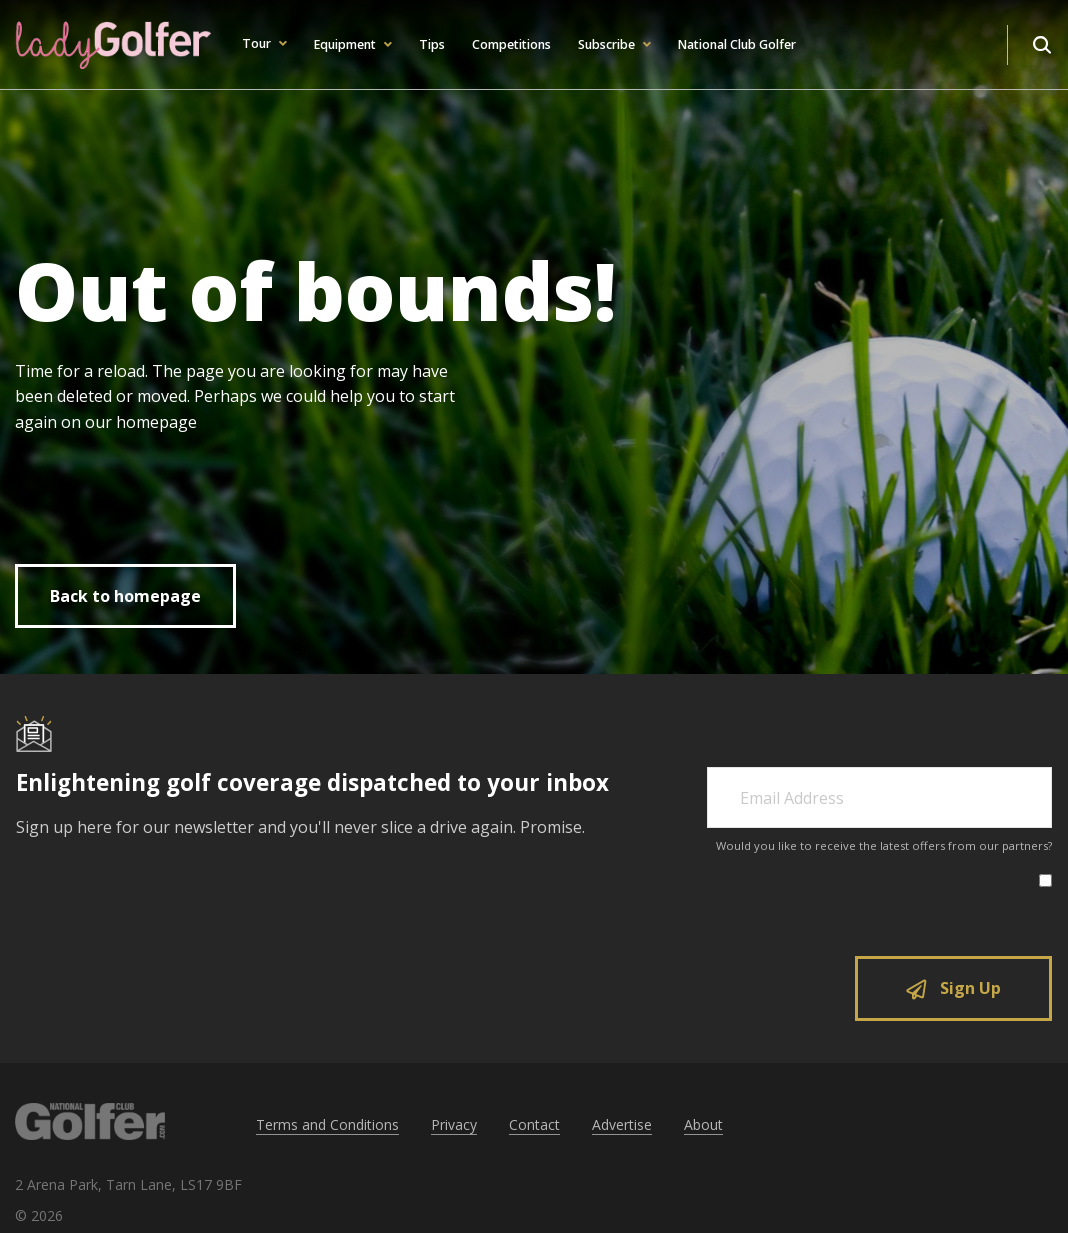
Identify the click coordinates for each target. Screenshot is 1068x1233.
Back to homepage (125, 596)
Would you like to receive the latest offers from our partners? (884, 845)
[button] (263, 44)
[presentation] (887, 907)
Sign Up (953, 988)
